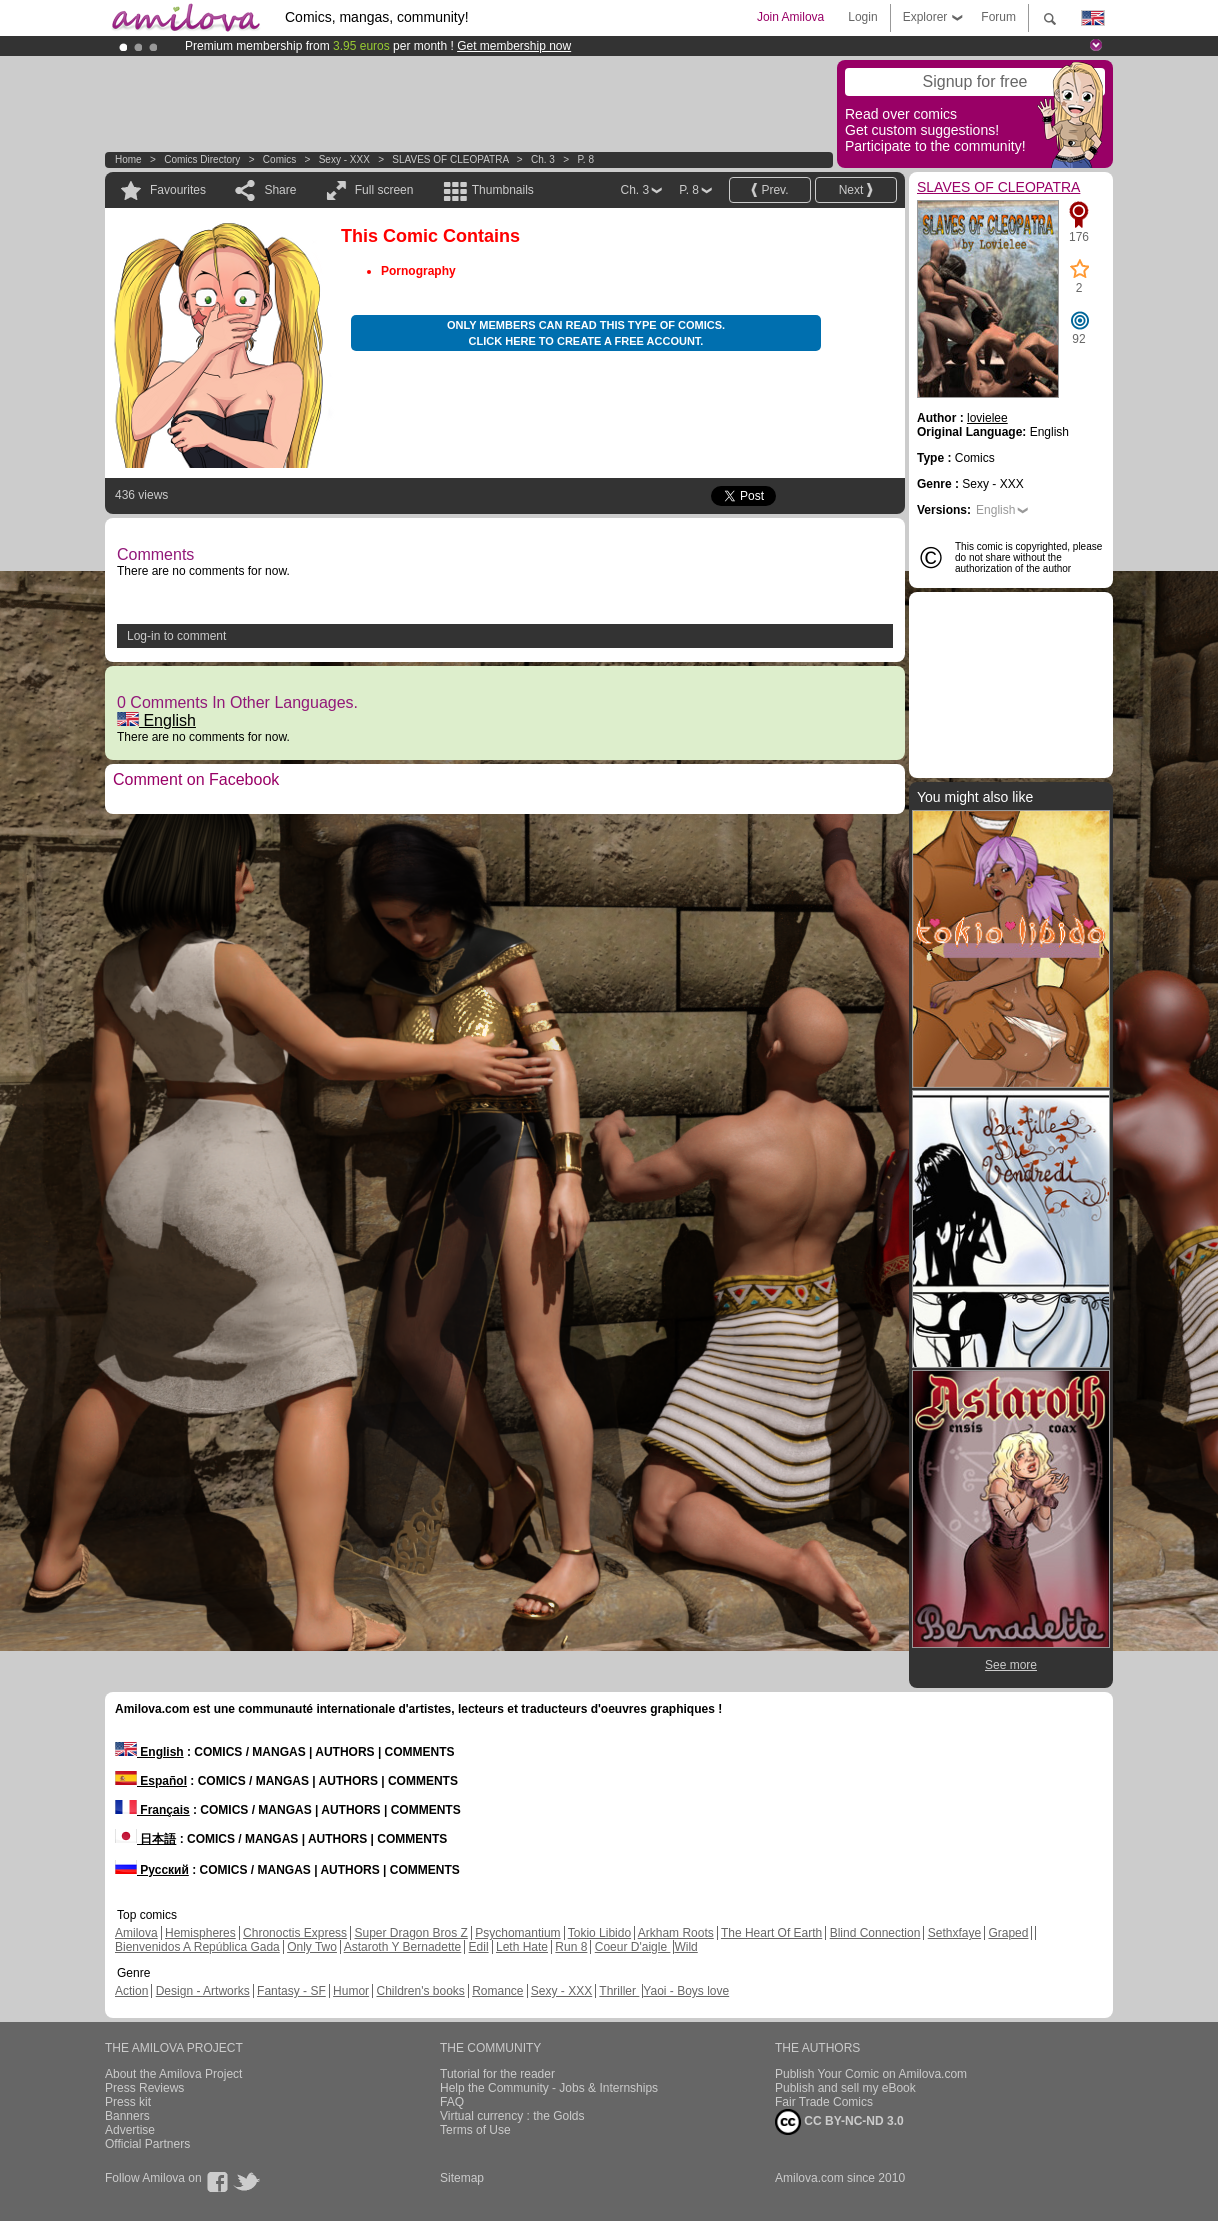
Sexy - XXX (344, 159)
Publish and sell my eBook (845, 2088)
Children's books (420, 1991)
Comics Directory (202, 159)
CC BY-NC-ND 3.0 (839, 2122)
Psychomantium (517, 1933)
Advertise (130, 2130)
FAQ (452, 2102)
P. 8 (585, 159)
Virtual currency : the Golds (512, 2116)
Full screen (384, 190)
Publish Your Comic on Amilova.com (871, 2074)
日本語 (145, 1839)
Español (151, 1781)
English (156, 720)
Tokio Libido (599, 1933)
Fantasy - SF (291, 1991)
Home (128, 159)
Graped (1008, 1933)
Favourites (178, 190)
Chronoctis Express (295, 1933)
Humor (351, 1991)
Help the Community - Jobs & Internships (549, 2088)
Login (862, 17)
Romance (497, 1991)
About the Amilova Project (173, 2074)
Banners (127, 2116)
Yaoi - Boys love (686, 1991)
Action (131, 1991)
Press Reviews (144, 2088)
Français (152, 1810)
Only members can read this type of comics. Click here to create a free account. (586, 333)
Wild (685, 1947)
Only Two (312, 1947)
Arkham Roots (676, 1933)
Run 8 (571, 1947)
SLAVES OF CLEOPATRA (450, 159)
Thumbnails (503, 190)
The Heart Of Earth (771, 1933)
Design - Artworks (203, 1991)
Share (280, 190)
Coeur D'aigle (633, 1947)
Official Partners (147, 2144)
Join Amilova (790, 17)
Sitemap (462, 2178)
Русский (152, 1870)
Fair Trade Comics (824, 2102)
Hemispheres (200, 1933)
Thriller (619, 1991)
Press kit (128, 2102)
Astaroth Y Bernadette (403, 1947)
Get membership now (514, 46)
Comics (279, 159)
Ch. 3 (543, 159)
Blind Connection (875, 1933)
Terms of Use (475, 2130)
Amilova (136, 1933)
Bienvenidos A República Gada (197, 1947)
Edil (479, 1947)
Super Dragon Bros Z (410, 1933)
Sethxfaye (954, 1933)
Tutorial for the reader (497, 2074)
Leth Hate (522, 1947)
